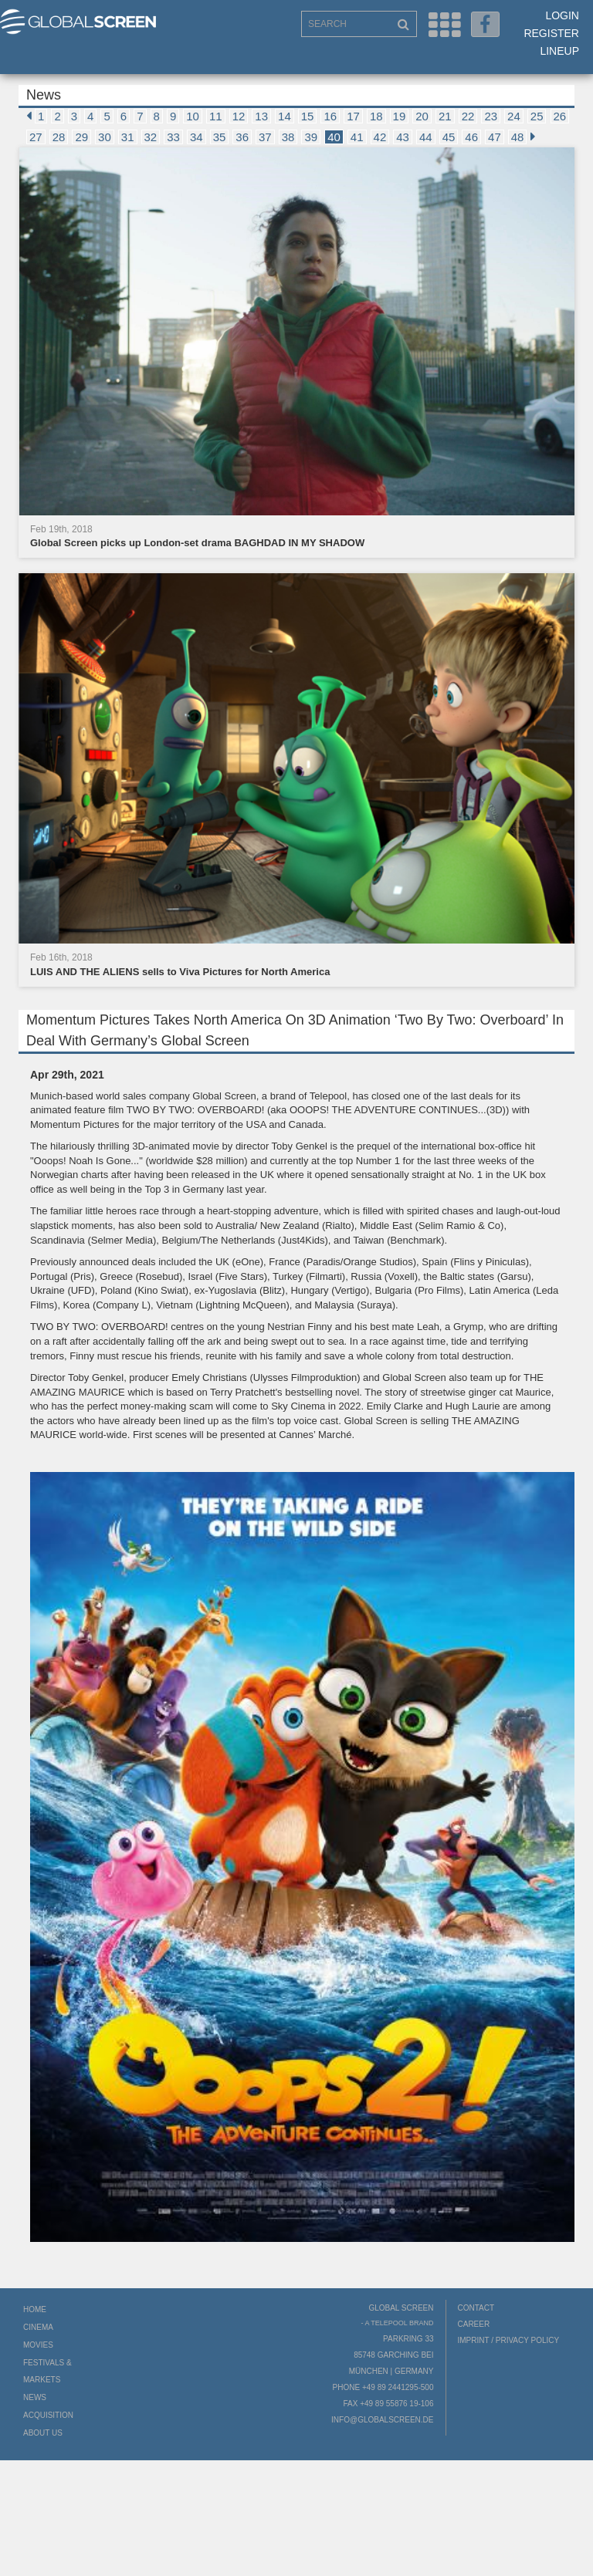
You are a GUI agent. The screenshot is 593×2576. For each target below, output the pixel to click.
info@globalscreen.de (382, 2420)
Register (551, 33)
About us (43, 2433)
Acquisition (48, 2415)
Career (474, 2324)
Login (562, 15)
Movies (38, 2345)
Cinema (38, 2327)
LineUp (559, 51)
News (34, 2397)
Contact (476, 2308)
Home (34, 2309)
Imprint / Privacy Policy (509, 2340)
